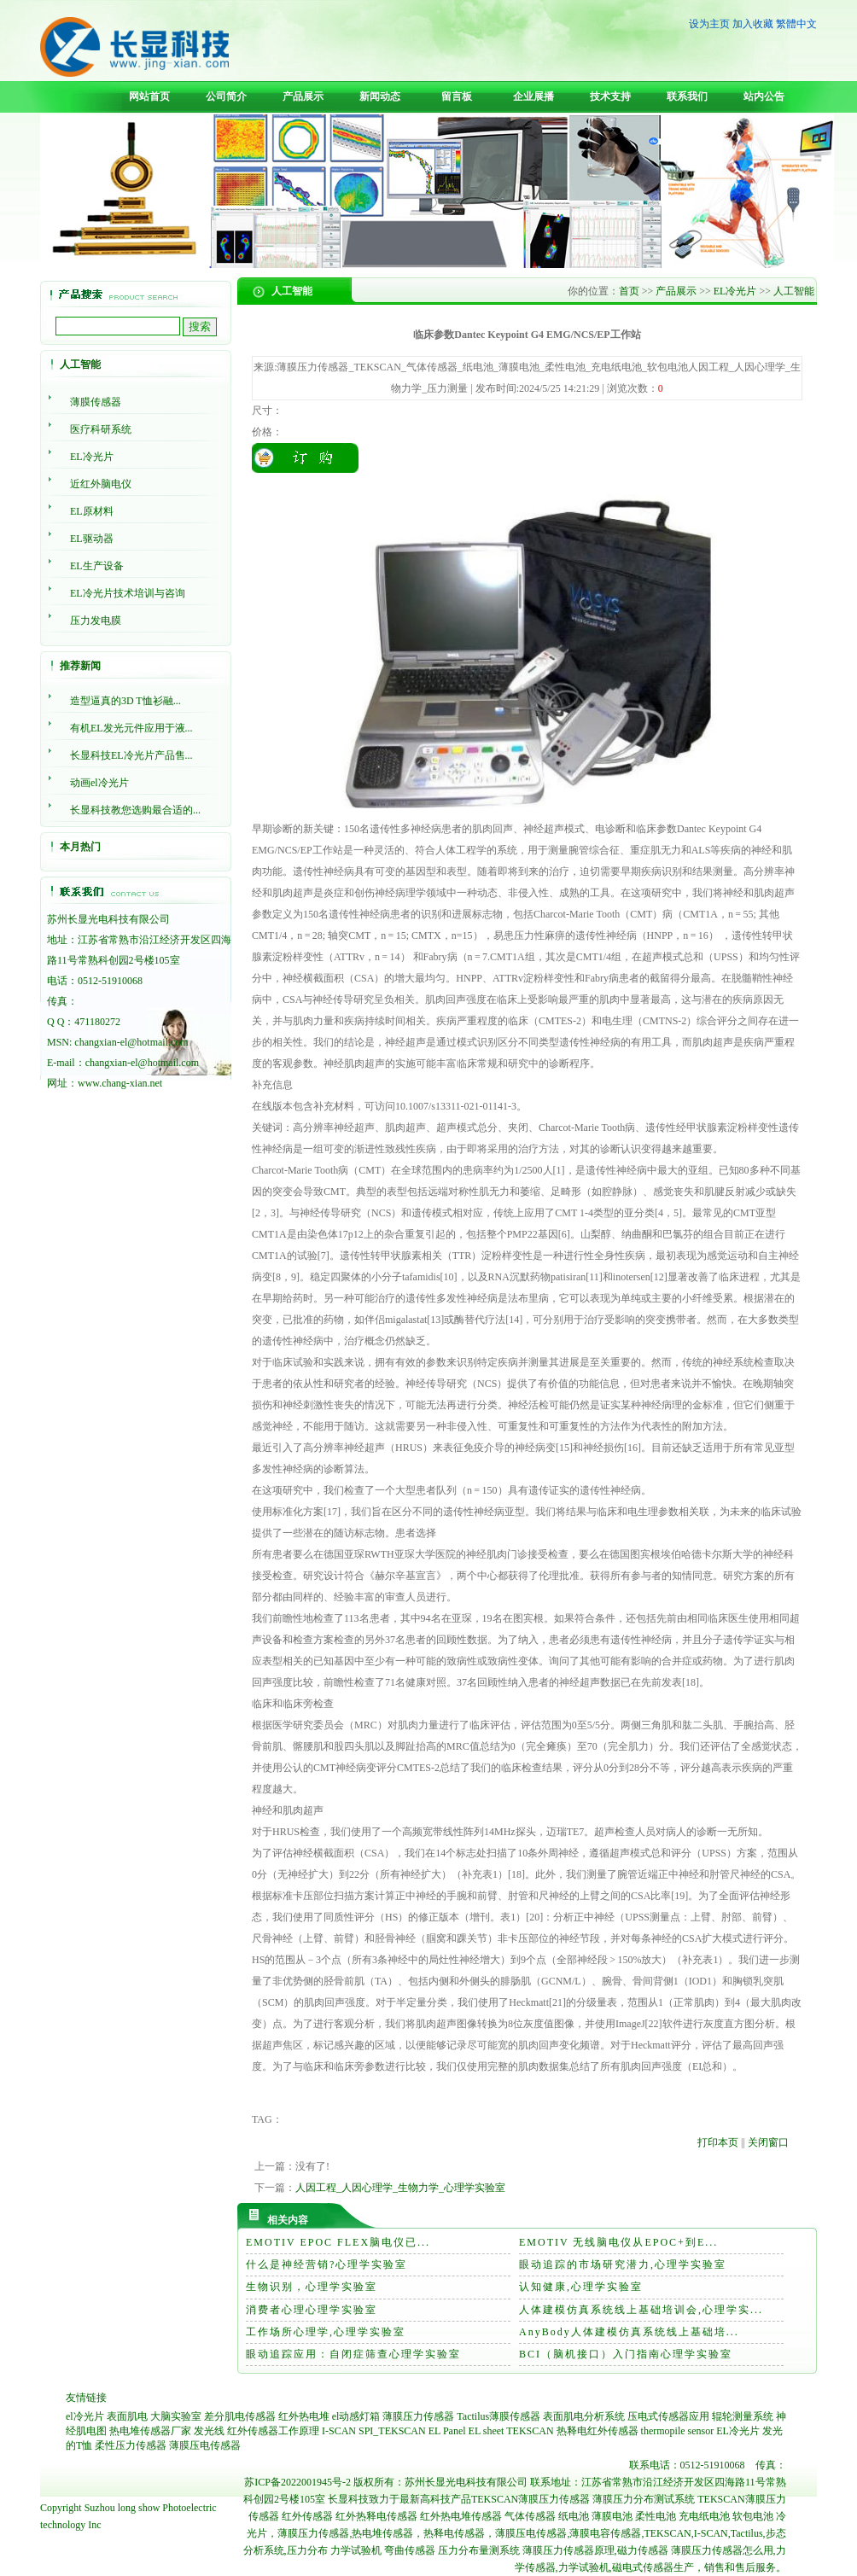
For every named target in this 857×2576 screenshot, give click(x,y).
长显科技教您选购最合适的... (135, 810)
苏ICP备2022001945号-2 (297, 2482)
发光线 (209, 2431)
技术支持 (610, 96)
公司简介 (226, 96)
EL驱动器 (92, 539)
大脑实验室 (175, 2416)
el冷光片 (85, 2416)
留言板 (456, 96)
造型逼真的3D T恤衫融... (125, 701)
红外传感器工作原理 (273, 2431)
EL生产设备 (97, 566)
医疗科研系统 (100, 429)
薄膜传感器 (95, 402)
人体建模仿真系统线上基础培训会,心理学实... (641, 2310)
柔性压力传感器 (130, 2445)
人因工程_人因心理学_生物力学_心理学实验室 (400, 2188)
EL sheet (486, 2431)
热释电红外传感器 (597, 2431)
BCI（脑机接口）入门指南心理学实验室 (625, 2354)
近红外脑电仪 (100, 484)
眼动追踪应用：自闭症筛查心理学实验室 (353, 2354)
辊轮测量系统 (742, 2416)
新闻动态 (379, 96)
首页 (629, 291)
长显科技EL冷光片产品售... (131, 755)
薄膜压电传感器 (205, 2445)
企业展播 (533, 96)
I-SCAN (339, 2431)
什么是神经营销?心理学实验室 (326, 2264)
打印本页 (717, 2142)
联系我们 (687, 96)
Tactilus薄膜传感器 (498, 2416)
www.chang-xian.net (120, 1083)
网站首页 (149, 96)
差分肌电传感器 (240, 2416)
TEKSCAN (529, 2431)
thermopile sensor (677, 2431)
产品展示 (303, 96)
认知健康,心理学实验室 (581, 2287)
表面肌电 (127, 2416)
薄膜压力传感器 (418, 2416)
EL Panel (447, 2431)
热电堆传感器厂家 (150, 2431)
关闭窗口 (768, 2142)
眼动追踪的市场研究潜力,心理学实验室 (622, 2264)
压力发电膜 (95, 621)
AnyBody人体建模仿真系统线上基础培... (629, 2332)
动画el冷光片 (99, 783)
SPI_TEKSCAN (392, 2431)
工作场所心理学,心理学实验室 (325, 2332)
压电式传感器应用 (668, 2416)
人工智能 (793, 291)
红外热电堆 (303, 2416)
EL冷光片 (92, 457)
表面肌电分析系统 (584, 2416)
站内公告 (763, 96)
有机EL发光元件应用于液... (131, 728)
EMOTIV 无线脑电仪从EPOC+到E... (618, 2242)
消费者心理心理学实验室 (311, 2310)
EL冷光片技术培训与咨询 (127, 593)
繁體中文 (796, 24)
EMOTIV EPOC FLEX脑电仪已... (338, 2242)
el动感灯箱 (356, 2416)
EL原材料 (92, 511)
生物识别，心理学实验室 (311, 2287)
